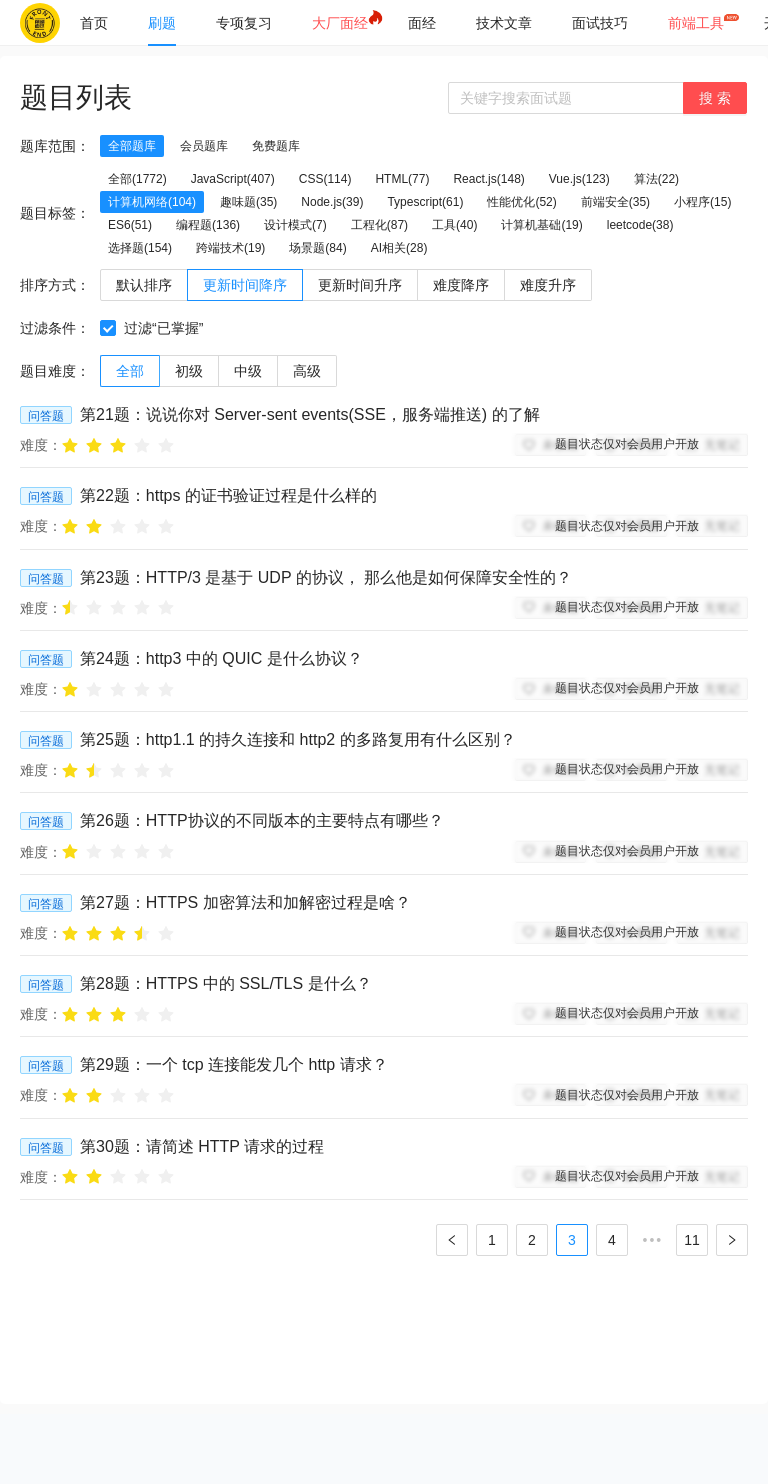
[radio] (70, 444)
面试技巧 (600, 23)
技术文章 (504, 23)
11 (692, 1240)
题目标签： (55, 213)
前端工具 (696, 23)
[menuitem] (94, 23)
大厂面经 (340, 23)
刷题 (162, 23)
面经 (422, 23)
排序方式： (55, 285)
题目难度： (55, 371)
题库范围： (55, 146)
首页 (94, 23)
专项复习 (244, 23)
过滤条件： (55, 328)
